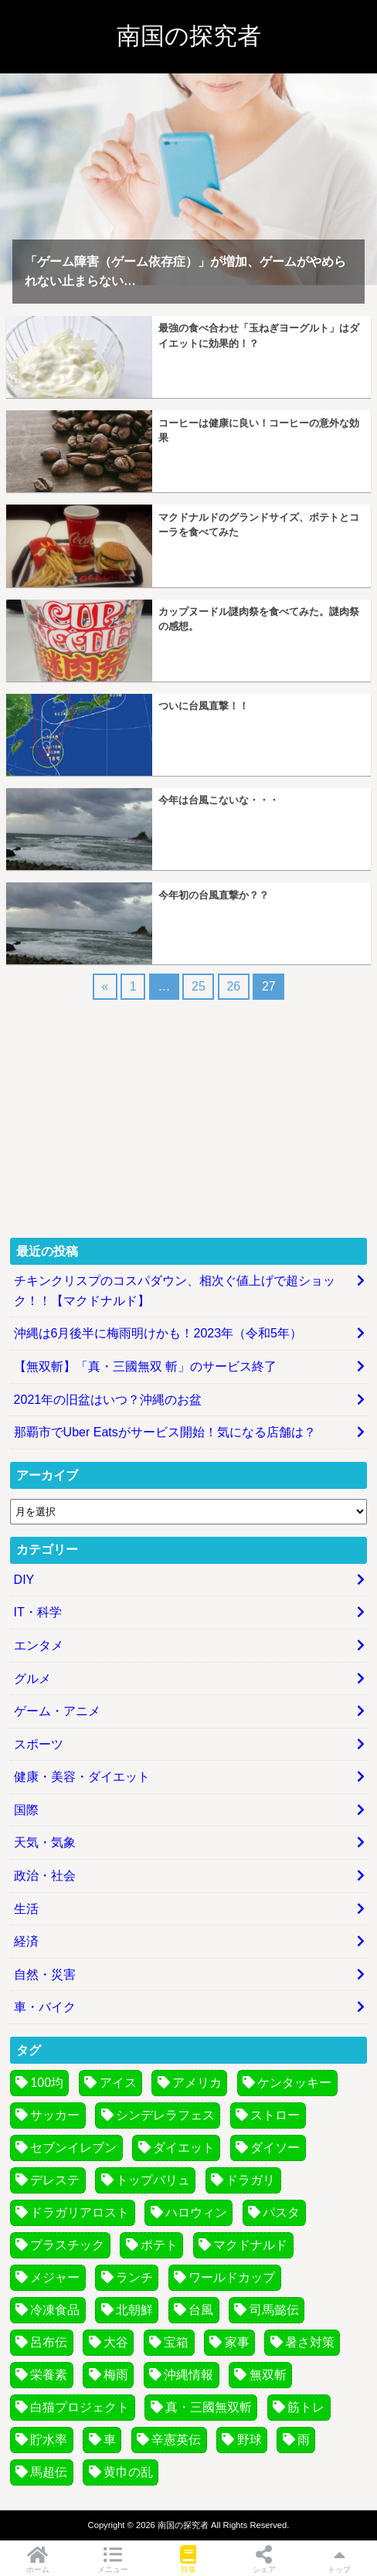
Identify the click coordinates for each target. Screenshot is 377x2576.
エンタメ (38, 1645)
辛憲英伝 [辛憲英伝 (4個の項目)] (176, 2439)
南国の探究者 (189, 35)
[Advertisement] (188, 1117)
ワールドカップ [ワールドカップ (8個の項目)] (231, 2277)
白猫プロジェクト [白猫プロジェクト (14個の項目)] (79, 2407)
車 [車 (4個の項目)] (110, 2439)
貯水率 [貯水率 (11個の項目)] (48, 2439)
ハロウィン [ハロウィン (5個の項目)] (196, 2212)
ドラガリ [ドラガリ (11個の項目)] (250, 2180)
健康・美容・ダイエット (82, 1776)
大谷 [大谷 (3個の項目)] (116, 2342)
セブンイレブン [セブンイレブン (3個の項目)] (73, 2147)
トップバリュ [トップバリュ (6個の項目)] (153, 2180)
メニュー (113, 2559)
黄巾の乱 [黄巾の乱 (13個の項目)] (128, 2472)
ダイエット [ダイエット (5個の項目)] (184, 2147)
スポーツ (38, 1744)
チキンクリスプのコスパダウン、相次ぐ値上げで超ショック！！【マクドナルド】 (174, 1290)
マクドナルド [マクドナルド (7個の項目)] (250, 2244)
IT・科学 (38, 1612)
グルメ (32, 1678)
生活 (26, 1908)
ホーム (38, 2559)
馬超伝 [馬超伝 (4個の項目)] (48, 2472)
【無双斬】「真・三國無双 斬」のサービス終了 (145, 1366)
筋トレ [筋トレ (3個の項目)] (305, 2407)
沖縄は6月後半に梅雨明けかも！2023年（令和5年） (158, 1333)
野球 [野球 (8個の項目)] (249, 2439)
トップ (339, 2559)
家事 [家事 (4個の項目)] (237, 2342)
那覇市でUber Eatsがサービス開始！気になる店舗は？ (165, 1432)
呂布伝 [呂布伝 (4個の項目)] (48, 2342)
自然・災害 (45, 1974)
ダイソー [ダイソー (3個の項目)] (275, 2147)
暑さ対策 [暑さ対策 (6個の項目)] (310, 2342)
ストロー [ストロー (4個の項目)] (275, 2115)
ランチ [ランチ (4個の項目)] (134, 2277)
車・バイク (45, 2007)
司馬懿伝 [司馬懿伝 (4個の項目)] (274, 2309)
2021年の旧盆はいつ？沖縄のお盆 (108, 1399)
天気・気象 (45, 1842)
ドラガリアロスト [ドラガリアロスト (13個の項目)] (79, 2212)
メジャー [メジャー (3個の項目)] (55, 2277)
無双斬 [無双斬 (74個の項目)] (268, 2374)
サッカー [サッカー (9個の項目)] (55, 2115)
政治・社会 (45, 1875)
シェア (264, 2559)
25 (198, 986)
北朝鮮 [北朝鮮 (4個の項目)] (134, 2309)
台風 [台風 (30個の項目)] (200, 2309)
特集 (188, 2559)
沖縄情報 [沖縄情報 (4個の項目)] (188, 2374)
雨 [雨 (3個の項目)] (303, 2439)
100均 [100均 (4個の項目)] (46, 2082)
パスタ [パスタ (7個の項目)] (281, 2212)
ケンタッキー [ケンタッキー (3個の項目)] (294, 2082)
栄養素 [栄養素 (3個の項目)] (48, 2374)
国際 (26, 1809)
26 (233, 986)
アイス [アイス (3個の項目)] (118, 2082)
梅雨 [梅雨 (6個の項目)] (116, 2374)
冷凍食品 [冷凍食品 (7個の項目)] (55, 2309)
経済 (26, 1941)
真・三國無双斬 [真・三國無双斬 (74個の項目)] (208, 2407)
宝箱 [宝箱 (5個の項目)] (176, 2342)
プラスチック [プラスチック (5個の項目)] (67, 2244)
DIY (24, 1579)
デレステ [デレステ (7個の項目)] (55, 2180)
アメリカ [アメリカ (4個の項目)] (197, 2082)
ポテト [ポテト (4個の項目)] (159, 2244)
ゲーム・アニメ (57, 1711)
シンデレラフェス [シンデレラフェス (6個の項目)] (165, 2115)
